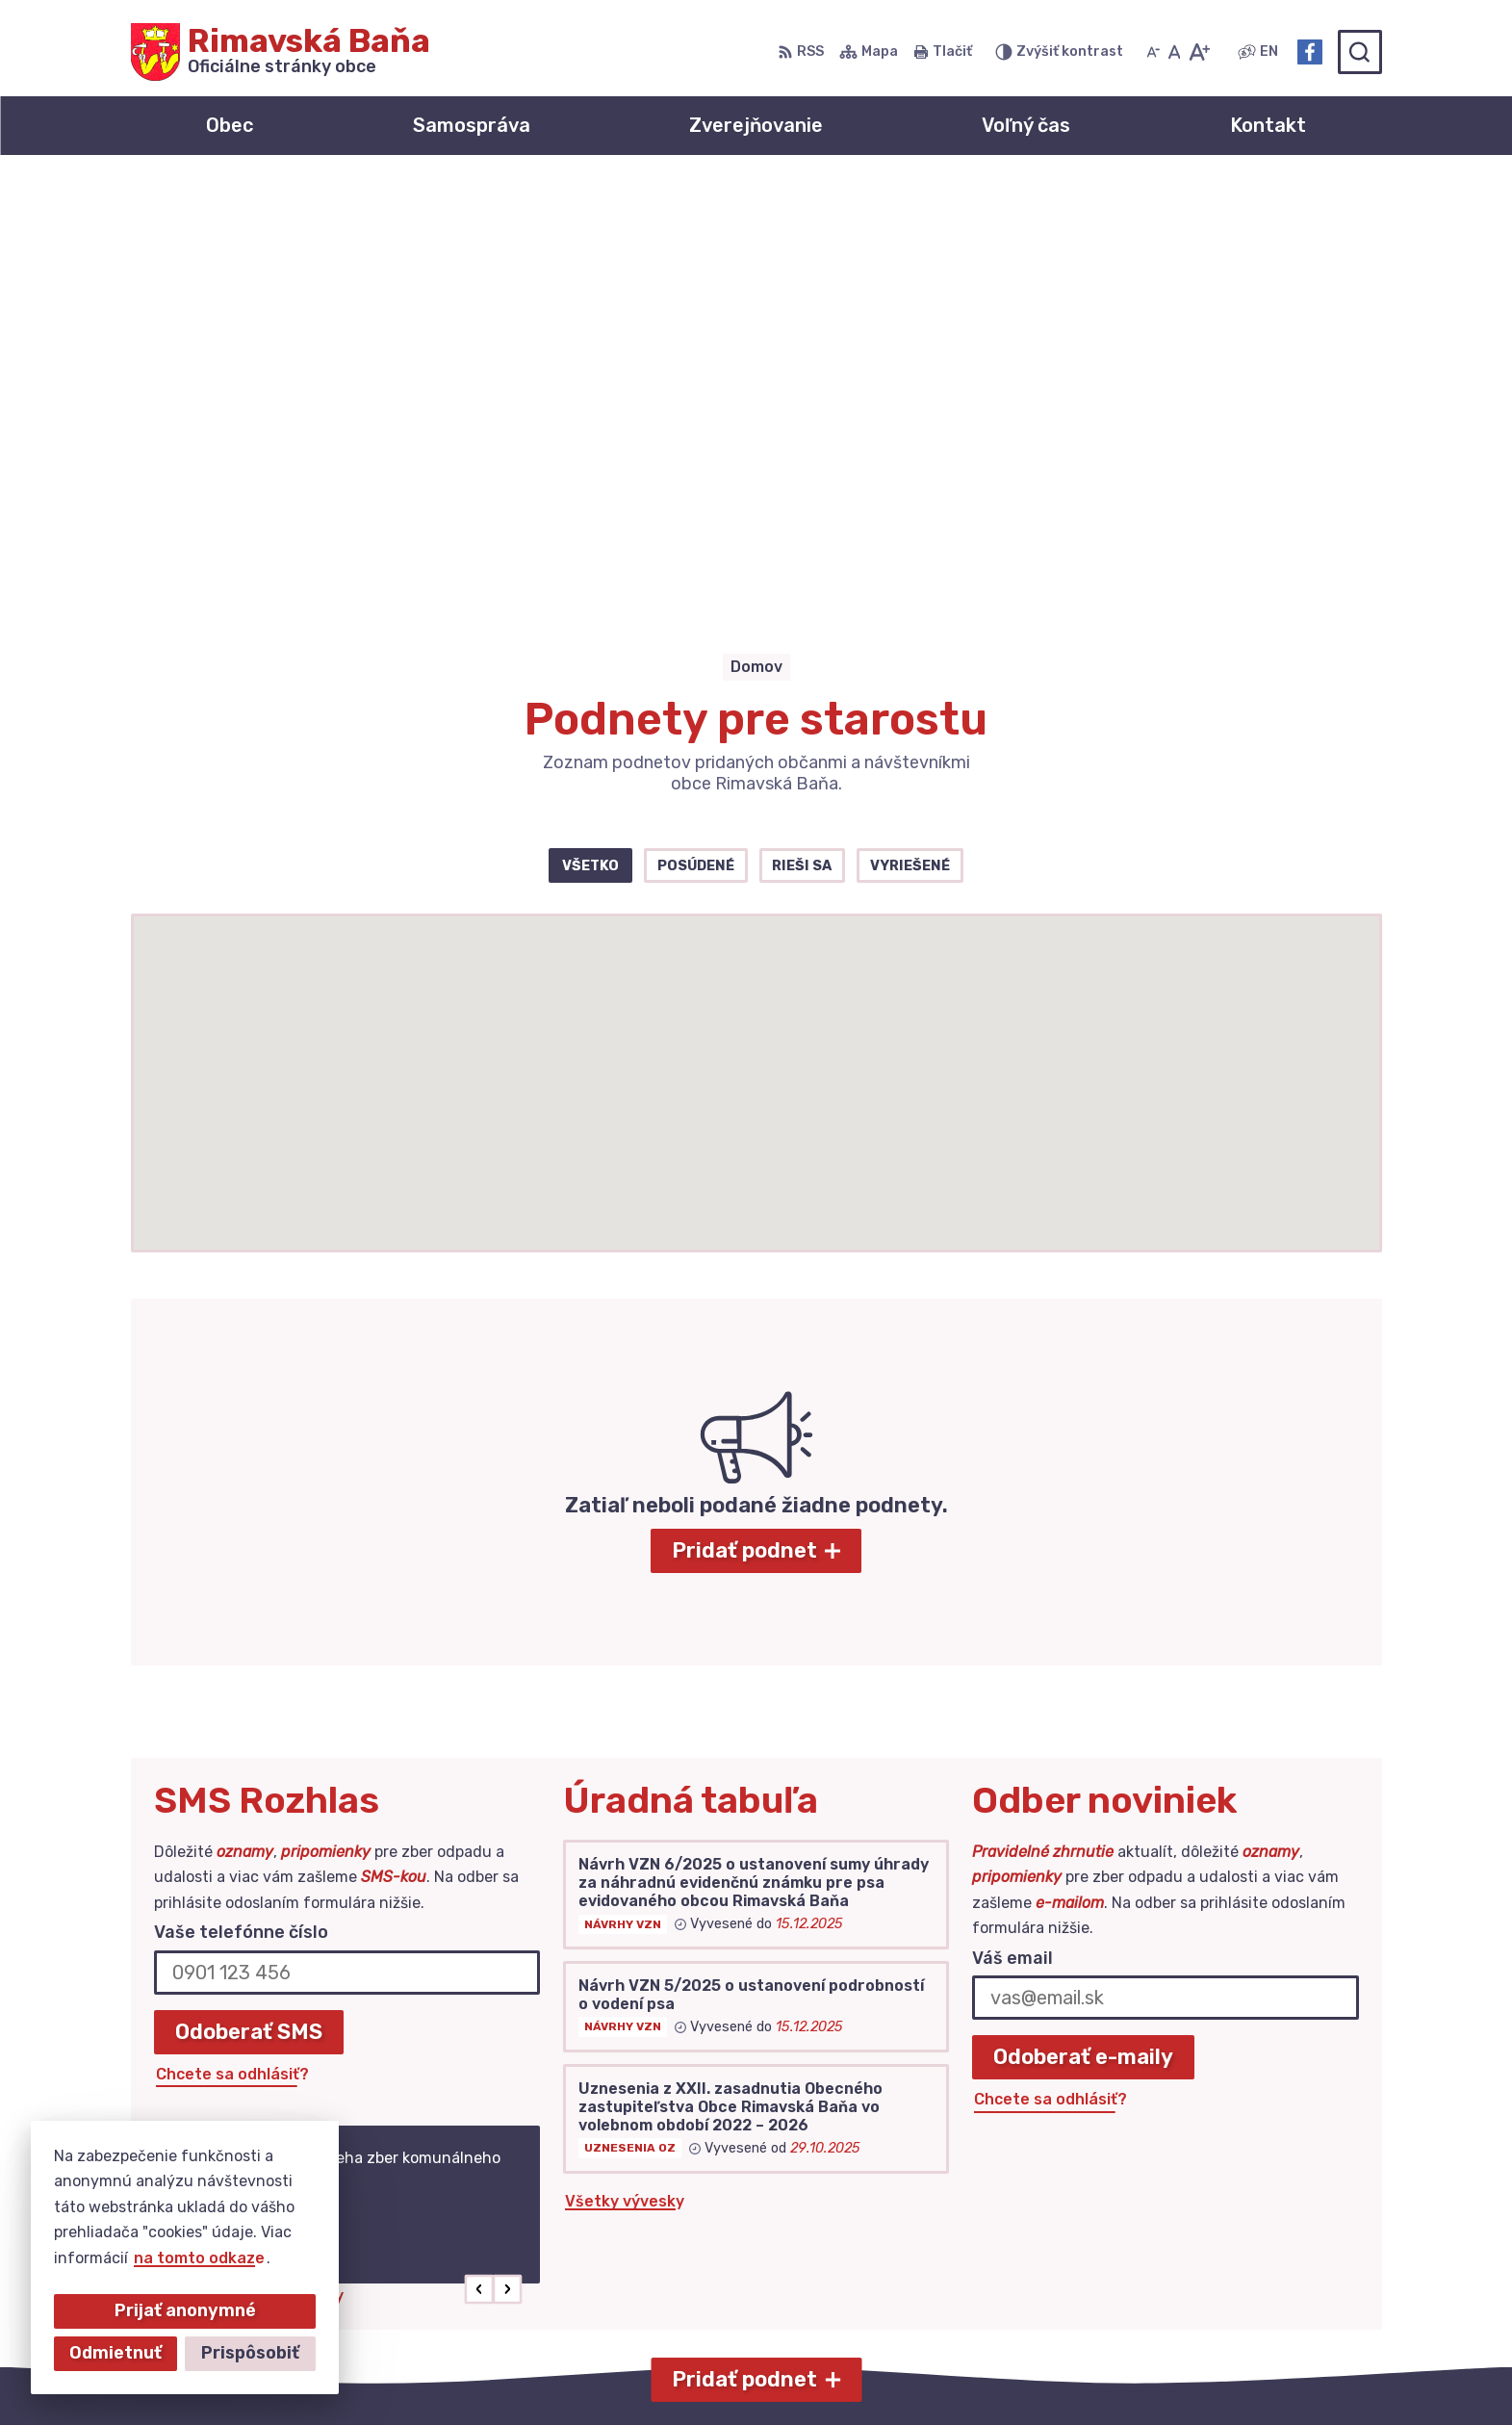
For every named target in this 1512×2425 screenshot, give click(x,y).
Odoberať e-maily (1083, 1633)
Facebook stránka (1233, 2267)
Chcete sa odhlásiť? (232, 1649)
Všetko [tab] (590, 441)
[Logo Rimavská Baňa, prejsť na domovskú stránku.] (280, 52)
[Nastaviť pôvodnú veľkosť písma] (1175, 52)
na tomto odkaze (199, 2258)
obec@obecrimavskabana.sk (1272, 2245)
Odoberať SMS (248, 1607)
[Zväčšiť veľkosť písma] (1199, 52)
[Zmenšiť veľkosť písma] (1153, 52)
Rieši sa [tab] (802, 441)
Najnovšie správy (279, 1871)
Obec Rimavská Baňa (1042, 2372)
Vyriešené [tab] (910, 441)
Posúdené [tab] (695, 441)
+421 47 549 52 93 (1235, 2224)
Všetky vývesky (624, 1776)
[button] (479, 1865)
